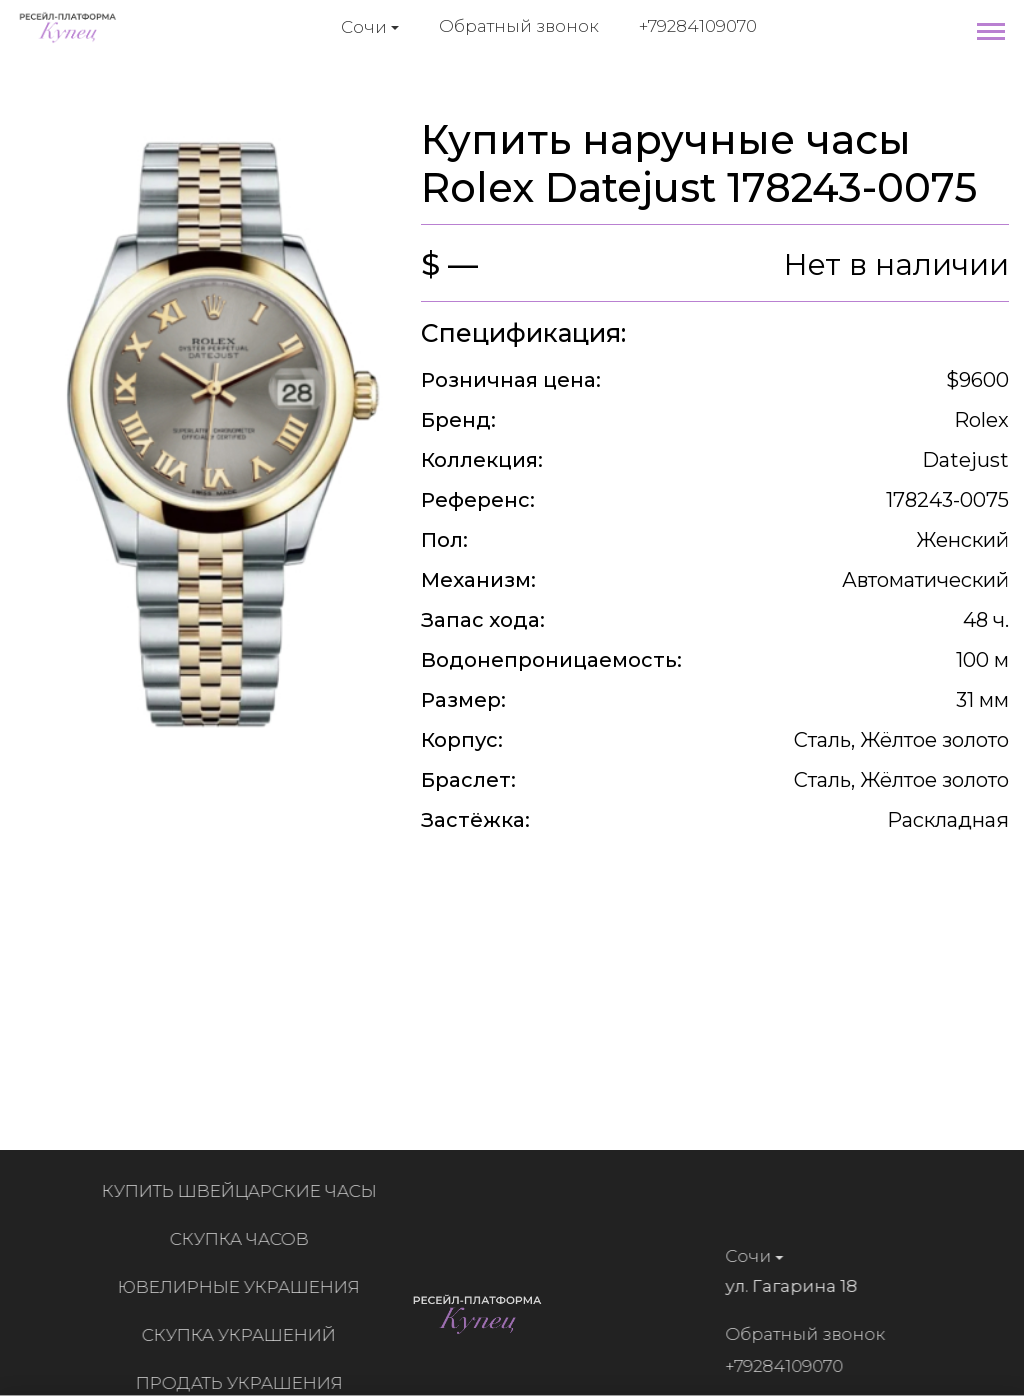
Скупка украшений (244, 1335)
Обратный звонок (519, 26)
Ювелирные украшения (244, 1287)
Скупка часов (244, 1239)
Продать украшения (244, 1383)
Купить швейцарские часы (244, 1191)
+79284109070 (698, 26)
